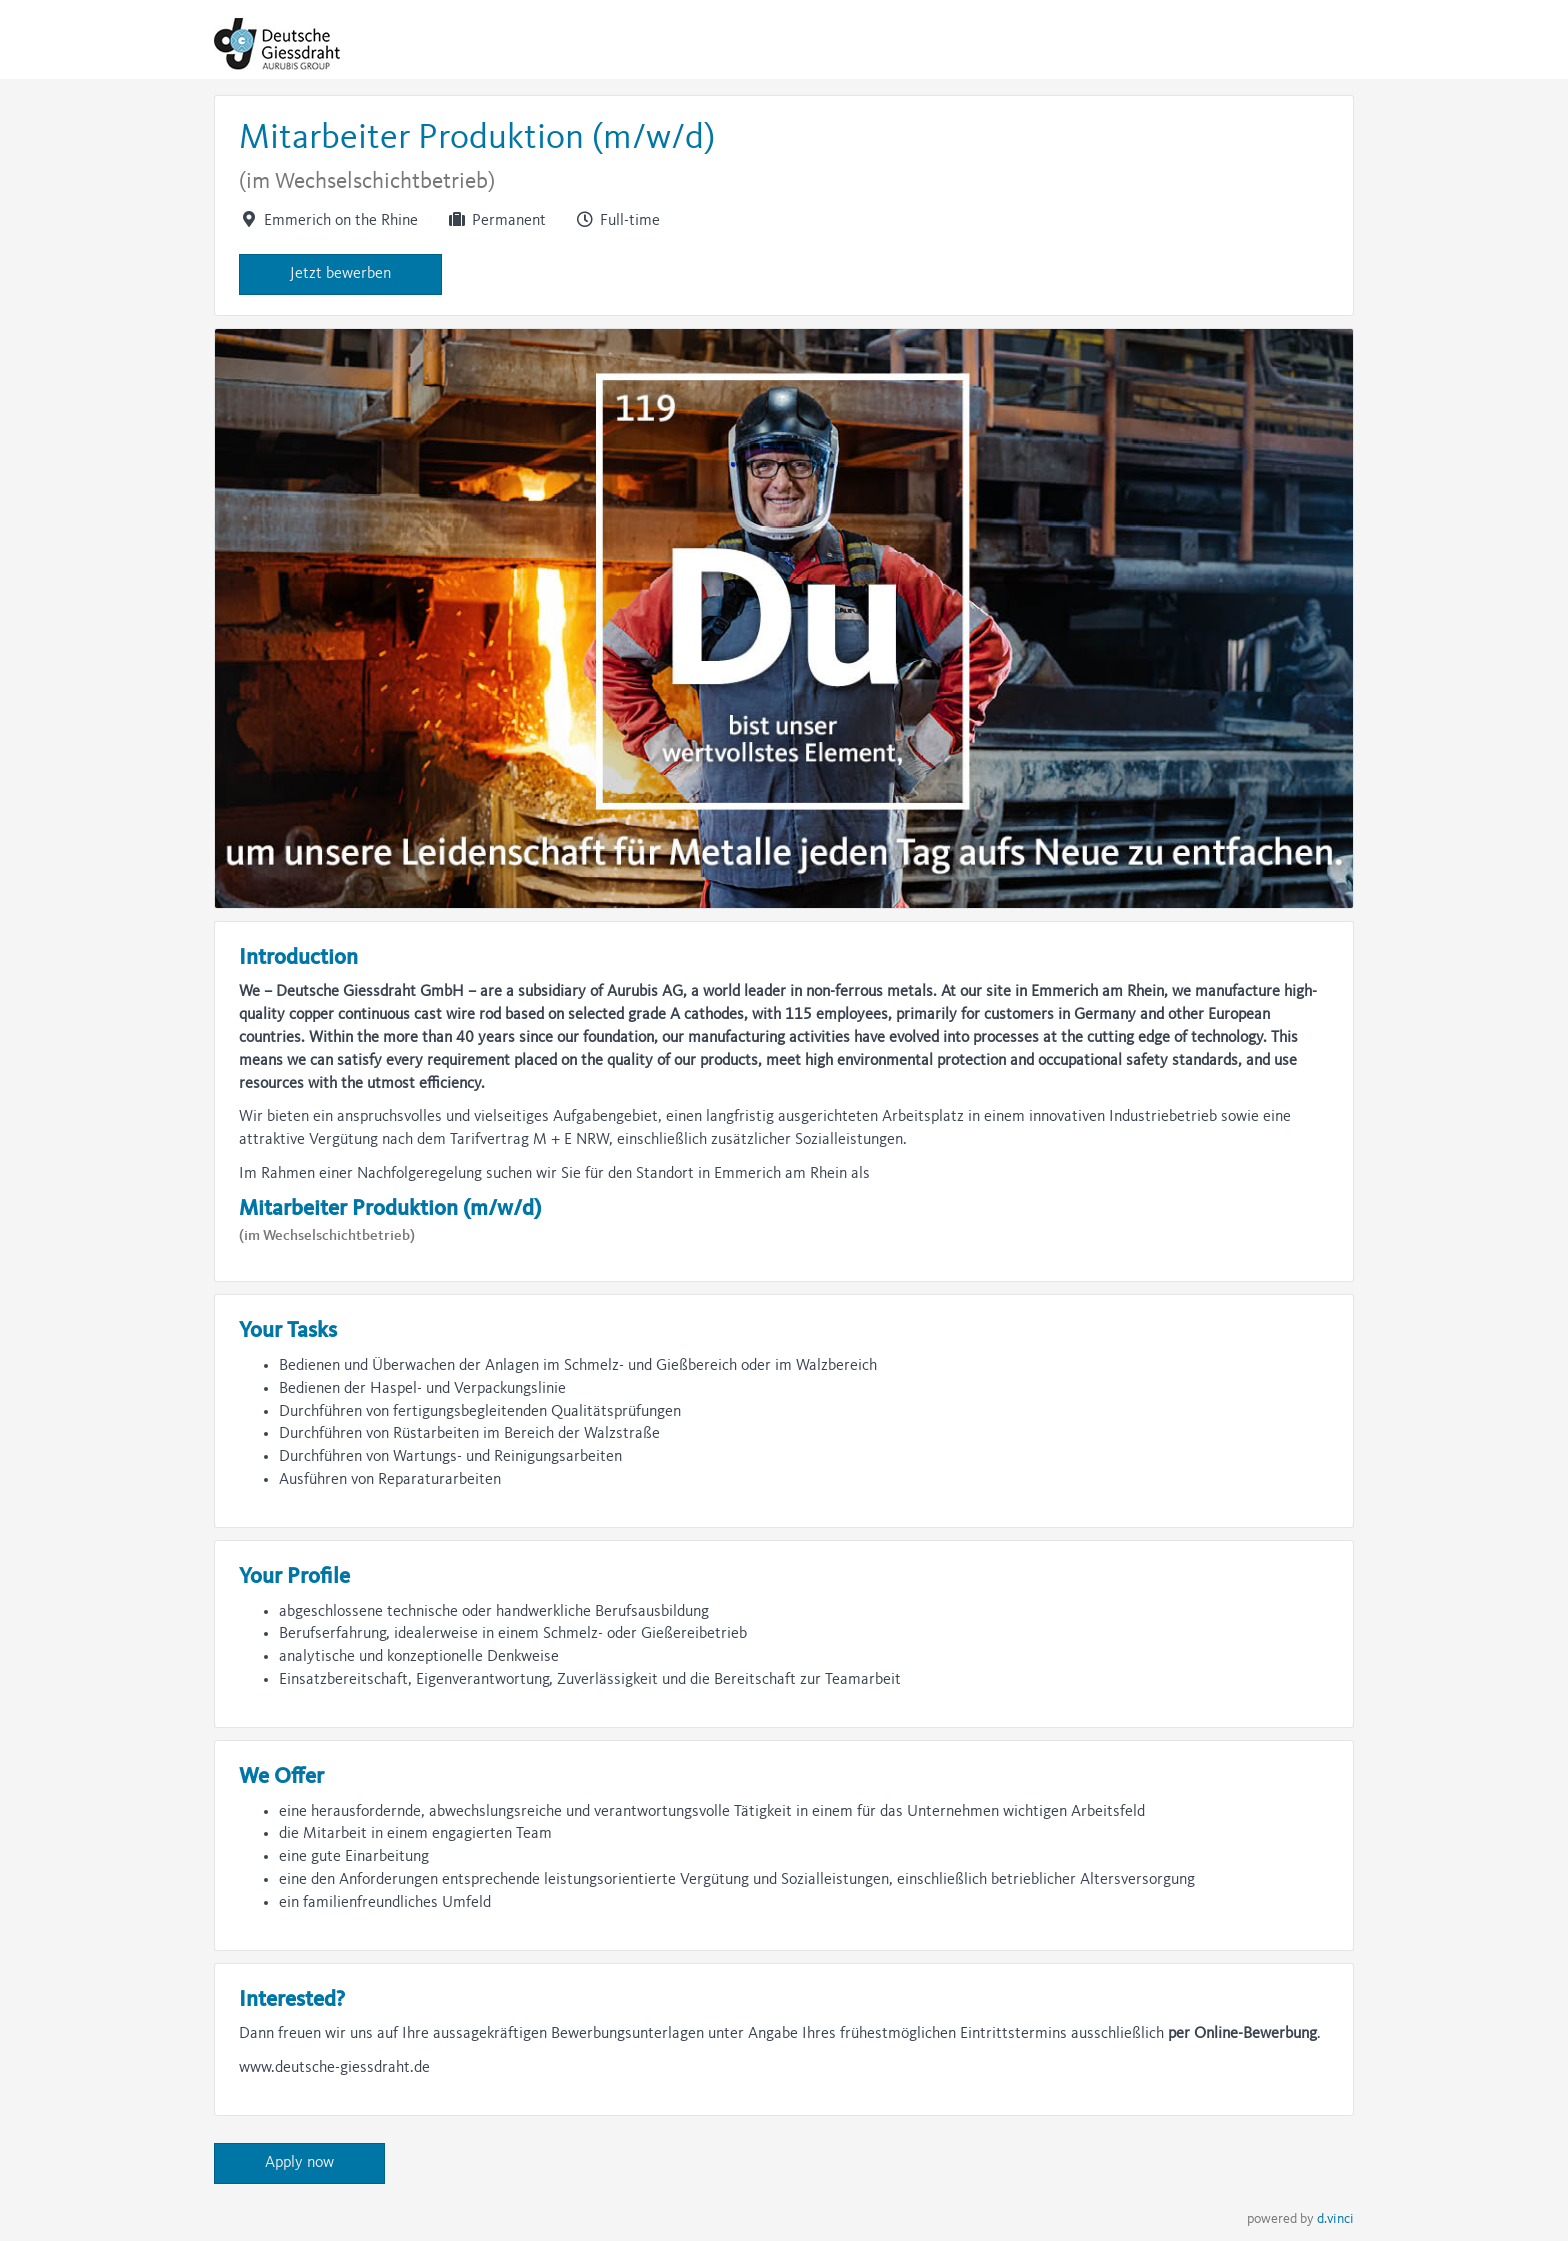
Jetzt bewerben (340, 274)
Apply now (299, 2163)
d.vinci (1335, 2219)
